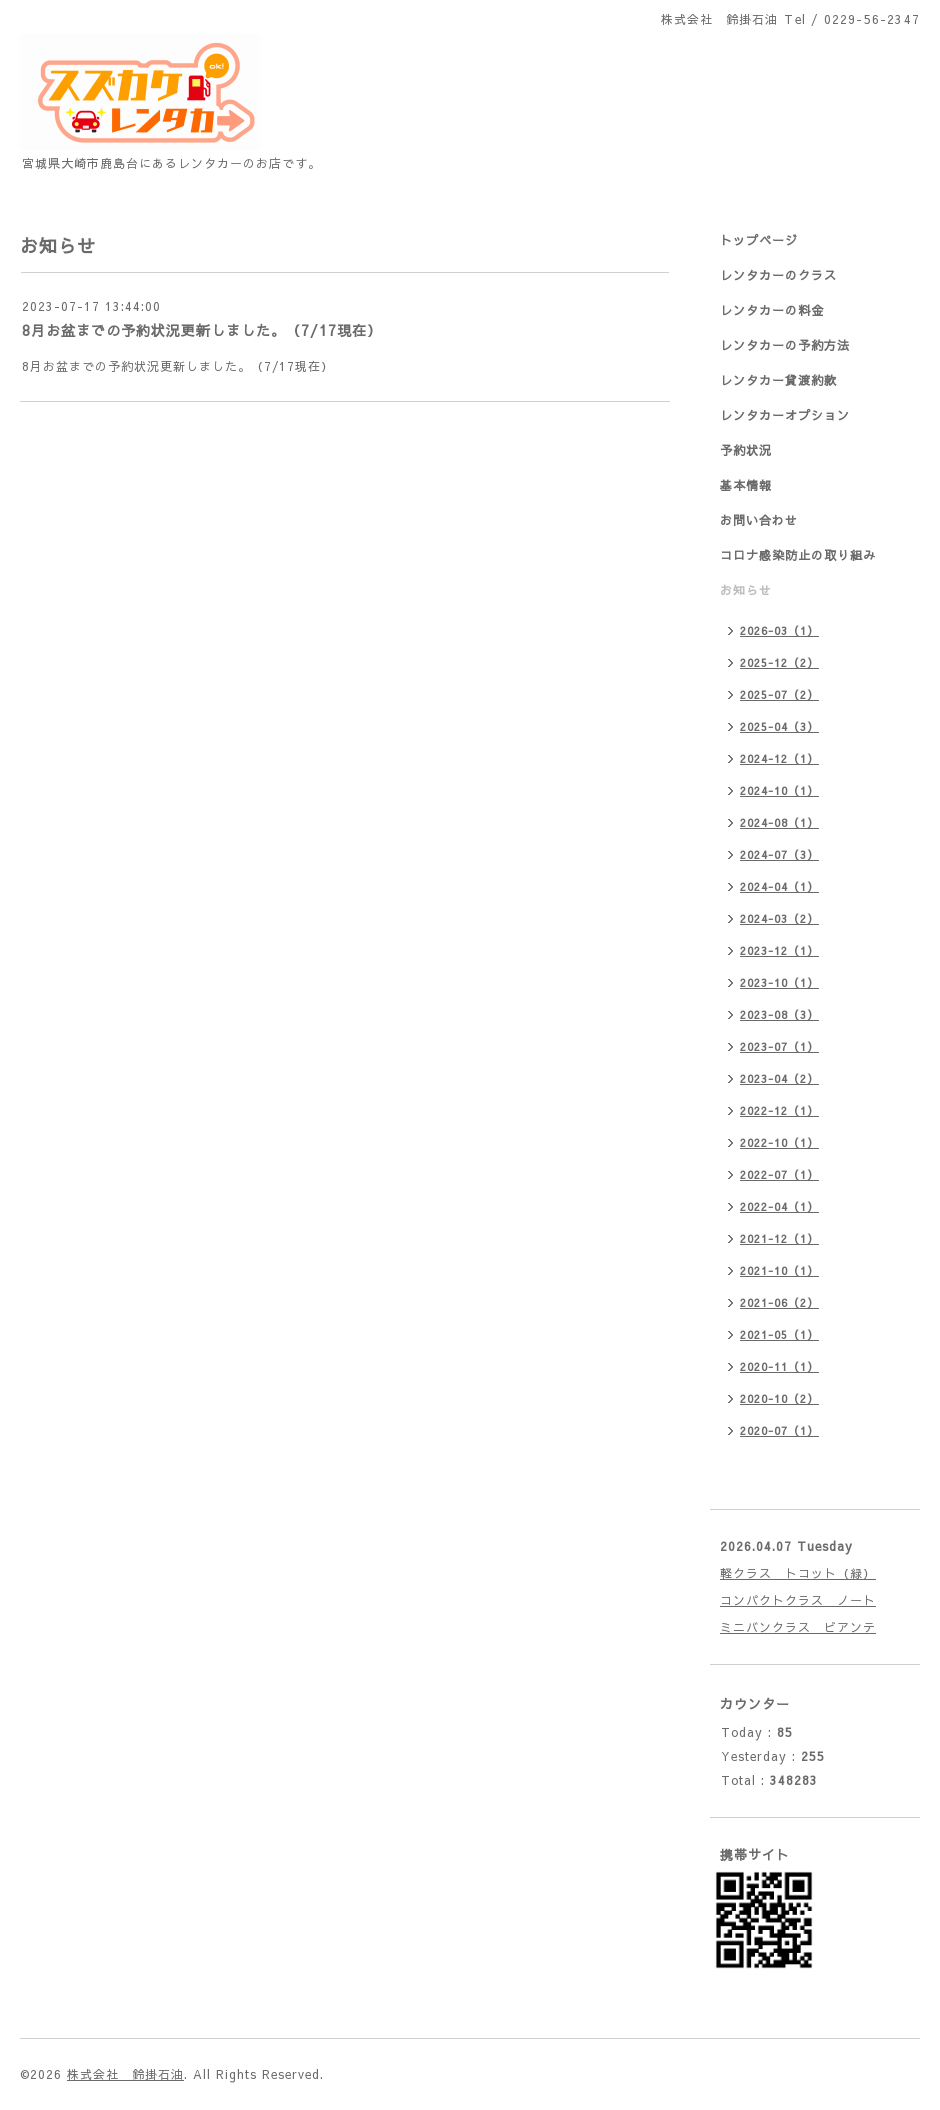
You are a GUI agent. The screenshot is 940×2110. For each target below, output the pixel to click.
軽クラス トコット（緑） (798, 1573)
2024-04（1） (779, 886)
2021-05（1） (779, 1334)
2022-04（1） (779, 1206)
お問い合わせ (759, 520)
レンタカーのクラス (778, 275)
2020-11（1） (779, 1366)
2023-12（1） (779, 950)
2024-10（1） (779, 790)
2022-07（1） (779, 1174)
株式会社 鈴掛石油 (125, 2074)
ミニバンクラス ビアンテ (798, 1627)
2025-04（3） (779, 726)
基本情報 (746, 485)
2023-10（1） (779, 982)
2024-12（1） (779, 758)
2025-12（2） (779, 662)
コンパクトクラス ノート (798, 1600)
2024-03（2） (779, 918)
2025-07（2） (779, 694)
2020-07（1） (779, 1430)
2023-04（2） (779, 1078)
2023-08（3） (779, 1014)
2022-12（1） (779, 1110)
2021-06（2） (779, 1302)
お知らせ (746, 590)
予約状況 (746, 450)
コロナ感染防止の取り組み (798, 555)
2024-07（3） (779, 854)
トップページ (759, 240)
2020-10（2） (779, 1398)
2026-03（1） (779, 630)
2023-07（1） (779, 1046)
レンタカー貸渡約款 (778, 380)
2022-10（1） (779, 1142)
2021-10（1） (779, 1270)
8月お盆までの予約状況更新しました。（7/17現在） (202, 330)
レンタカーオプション (785, 415)
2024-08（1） (779, 822)
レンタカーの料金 (772, 310)
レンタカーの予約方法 (785, 345)
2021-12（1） (779, 1238)
